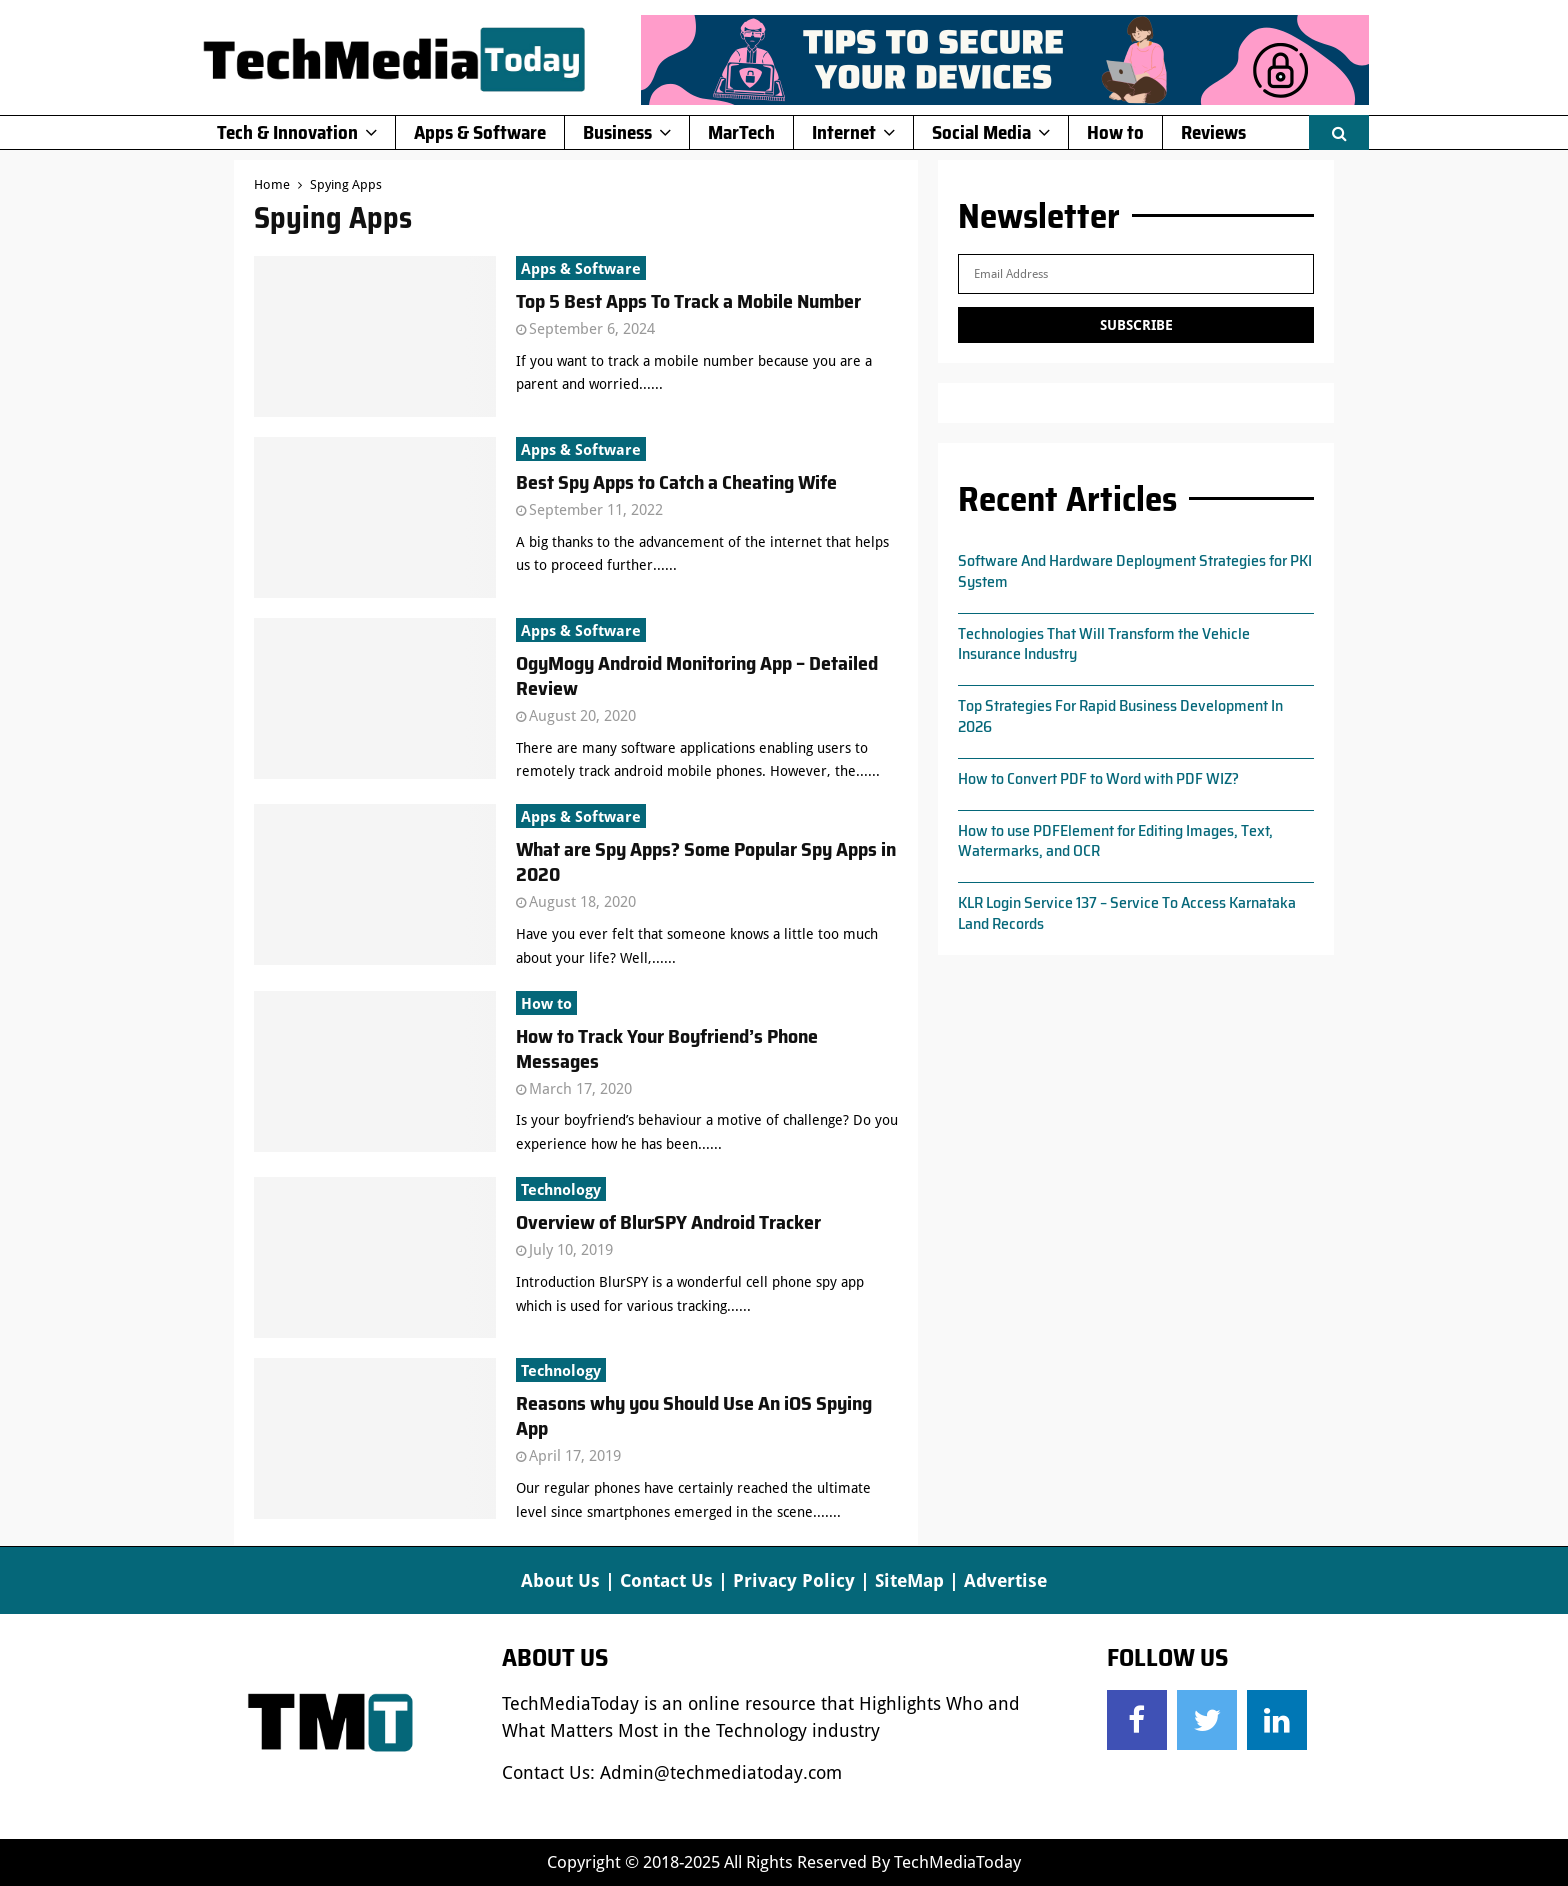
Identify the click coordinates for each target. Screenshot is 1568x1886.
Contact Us (666, 1580)
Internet (844, 132)
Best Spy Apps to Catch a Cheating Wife (676, 482)
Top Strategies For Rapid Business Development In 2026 (1120, 716)
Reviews (1213, 132)
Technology (561, 1190)
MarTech (741, 132)
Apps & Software (480, 132)
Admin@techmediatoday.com (721, 1772)
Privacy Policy (794, 1580)
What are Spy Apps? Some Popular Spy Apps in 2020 (706, 861)
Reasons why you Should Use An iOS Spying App (694, 1415)
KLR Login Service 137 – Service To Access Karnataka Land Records (1127, 913)
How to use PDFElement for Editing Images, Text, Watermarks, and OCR (1115, 841)
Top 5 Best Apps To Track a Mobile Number (688, 301)
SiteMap (909, 1580)
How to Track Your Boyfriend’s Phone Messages (667, 1048)
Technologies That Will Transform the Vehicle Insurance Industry (1104, 644)
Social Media (981, 132)
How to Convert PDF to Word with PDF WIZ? (1098, 778)
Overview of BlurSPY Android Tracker (668, 1222)
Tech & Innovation (287, 132)
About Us (560, 1580)
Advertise (1005, 1580)
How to (1115, 132)
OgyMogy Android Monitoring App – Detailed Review (697, 675)
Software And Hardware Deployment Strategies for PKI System (1135, 571)
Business (617, 132)
